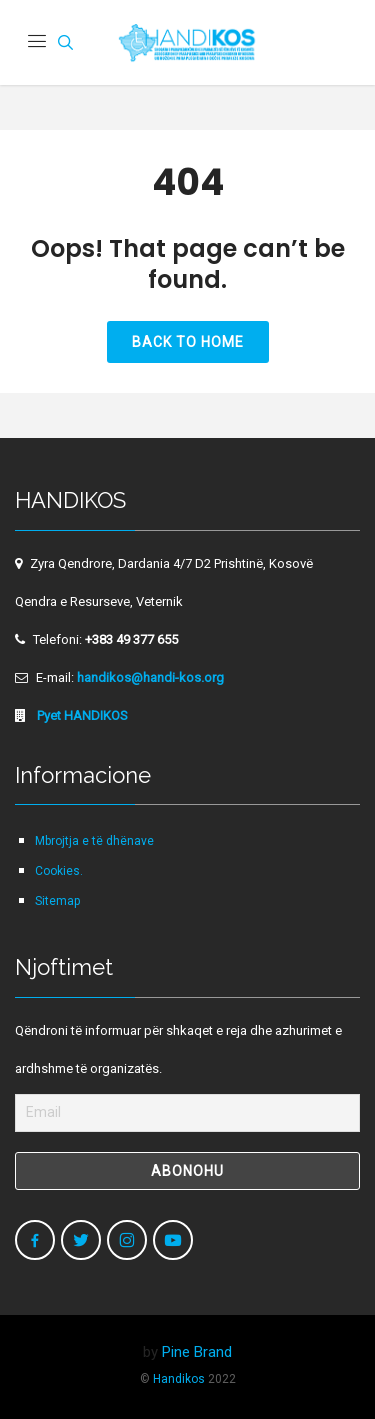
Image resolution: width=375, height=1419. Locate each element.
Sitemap (57, 901)
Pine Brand (197, 1352)
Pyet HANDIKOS (81, 715)
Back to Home (188, 342)
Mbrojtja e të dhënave (94, 841)
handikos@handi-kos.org (150, 677)
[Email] (187, 1113)
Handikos (179, 1379)
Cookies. (59, 871)
